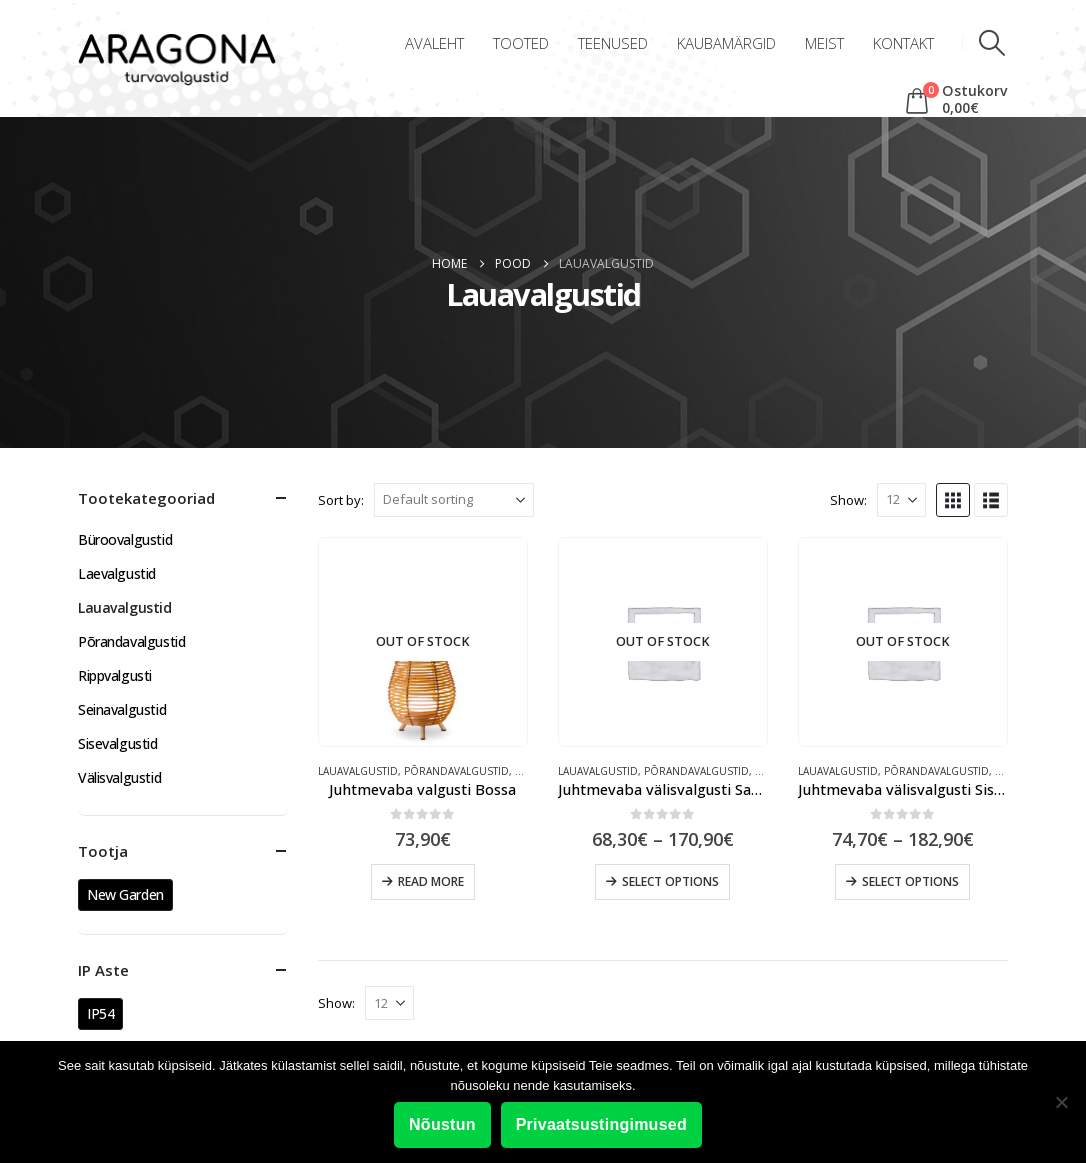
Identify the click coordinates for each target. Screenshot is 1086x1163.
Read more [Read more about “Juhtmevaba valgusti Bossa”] (431, 881)
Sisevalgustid (118, 743)
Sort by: (341, 500)
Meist (824, 43)
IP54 (100, 1013)
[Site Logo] (177, 60)
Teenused (613, 43)
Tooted (521, 43)
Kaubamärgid (726, 43)
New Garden (125, 894)
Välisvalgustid (119, 777)
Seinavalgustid (122, 709)
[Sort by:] (454, 500)
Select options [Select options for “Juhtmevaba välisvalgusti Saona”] (670, 881)
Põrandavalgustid (456, 771)
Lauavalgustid (358, 771)
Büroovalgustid (125, 539)
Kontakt (903, 43)
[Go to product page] (423, 642)
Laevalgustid (117, 573)
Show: (848, 500)
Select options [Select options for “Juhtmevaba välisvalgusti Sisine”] (910, 881)
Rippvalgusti (115, 675)
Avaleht (434, 43)
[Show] (901, 500)
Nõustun (442, 1124)
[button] (992, 43)
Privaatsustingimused (601, 1124)
